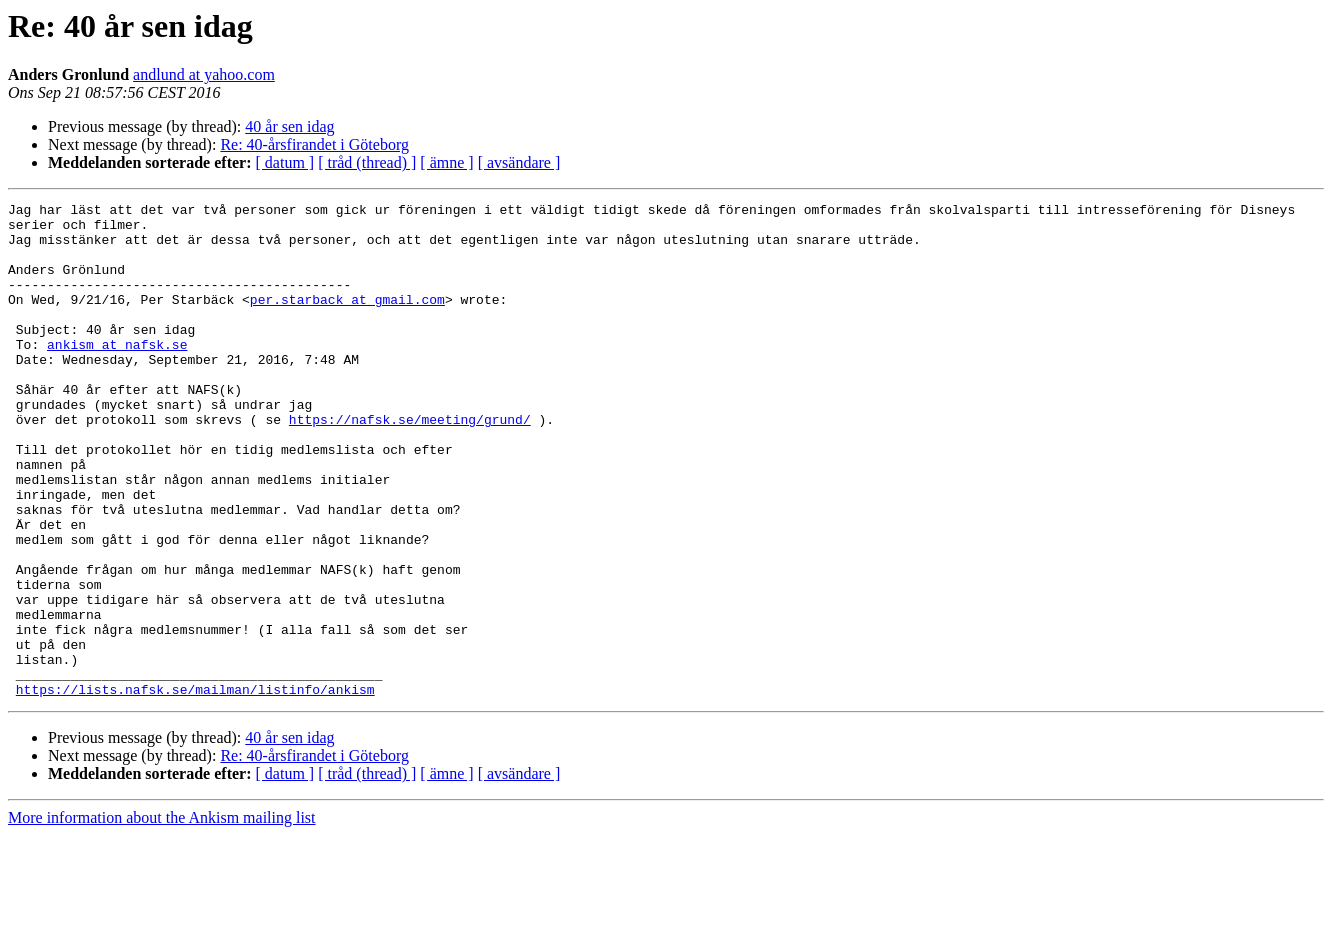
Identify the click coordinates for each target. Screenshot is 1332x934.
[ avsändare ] (519, 162)
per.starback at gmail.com (347, 320)
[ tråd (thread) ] (367, 162)
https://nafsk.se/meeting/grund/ (410, 464)
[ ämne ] (446, 162)
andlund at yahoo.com (204, 74)
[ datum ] (285, 162)
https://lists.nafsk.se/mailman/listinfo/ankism (195, 788)
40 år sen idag (289, 126)
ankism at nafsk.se (117, 374)
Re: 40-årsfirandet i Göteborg (314, 144)
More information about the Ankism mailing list (162, 916)
